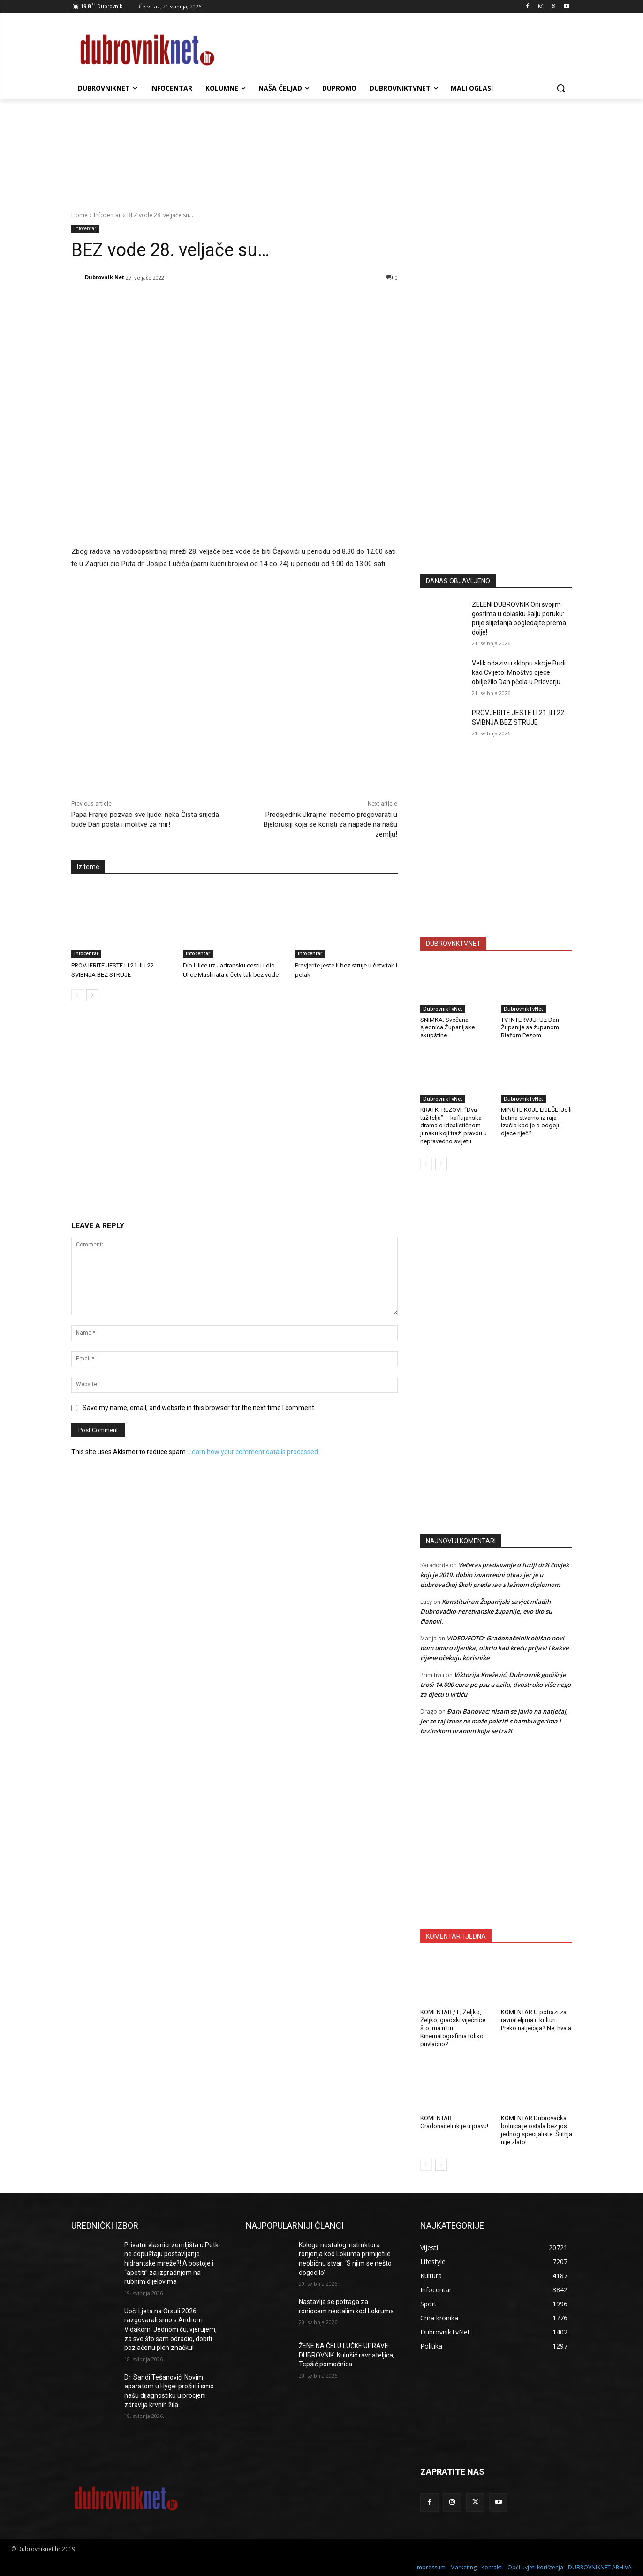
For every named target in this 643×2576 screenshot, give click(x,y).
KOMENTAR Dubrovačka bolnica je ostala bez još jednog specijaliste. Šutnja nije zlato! (536, 2130)
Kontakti (492, 2567)
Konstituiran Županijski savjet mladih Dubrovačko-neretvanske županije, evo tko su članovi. (486, 1611)
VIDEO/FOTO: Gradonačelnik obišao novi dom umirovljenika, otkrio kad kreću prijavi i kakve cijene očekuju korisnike (494, 1648)
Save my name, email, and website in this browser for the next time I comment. (199, 1408)
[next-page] (92, 995)
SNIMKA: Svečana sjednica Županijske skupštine (447, 1027)
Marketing (463, 2567)
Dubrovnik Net (104, 276)
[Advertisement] (496, 474)
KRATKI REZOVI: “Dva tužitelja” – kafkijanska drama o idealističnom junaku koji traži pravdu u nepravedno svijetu (453, 1125)
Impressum (431, 2567)
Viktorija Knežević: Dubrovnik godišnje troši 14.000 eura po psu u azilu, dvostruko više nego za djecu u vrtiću (495, 1684)
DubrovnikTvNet (442, 1008)
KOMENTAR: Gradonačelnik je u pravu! (454, 2122)
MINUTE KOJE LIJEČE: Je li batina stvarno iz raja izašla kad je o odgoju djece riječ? (536, 1121)
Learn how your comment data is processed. (254, 1452)
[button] (561, 88)
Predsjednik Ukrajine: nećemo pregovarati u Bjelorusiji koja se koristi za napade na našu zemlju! (330, 824)
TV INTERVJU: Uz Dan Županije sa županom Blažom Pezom (530, 1027)
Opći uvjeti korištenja (535, 2567)
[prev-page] (77, 995)
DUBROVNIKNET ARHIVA (600, 2567)
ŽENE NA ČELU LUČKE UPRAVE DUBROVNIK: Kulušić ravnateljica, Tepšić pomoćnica (346, 2355)
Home (79, 215)
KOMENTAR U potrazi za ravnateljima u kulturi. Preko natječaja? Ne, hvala (536, 2020)
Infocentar (107, 215)
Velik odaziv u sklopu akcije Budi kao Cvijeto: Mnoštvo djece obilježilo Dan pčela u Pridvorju (519, 672)
